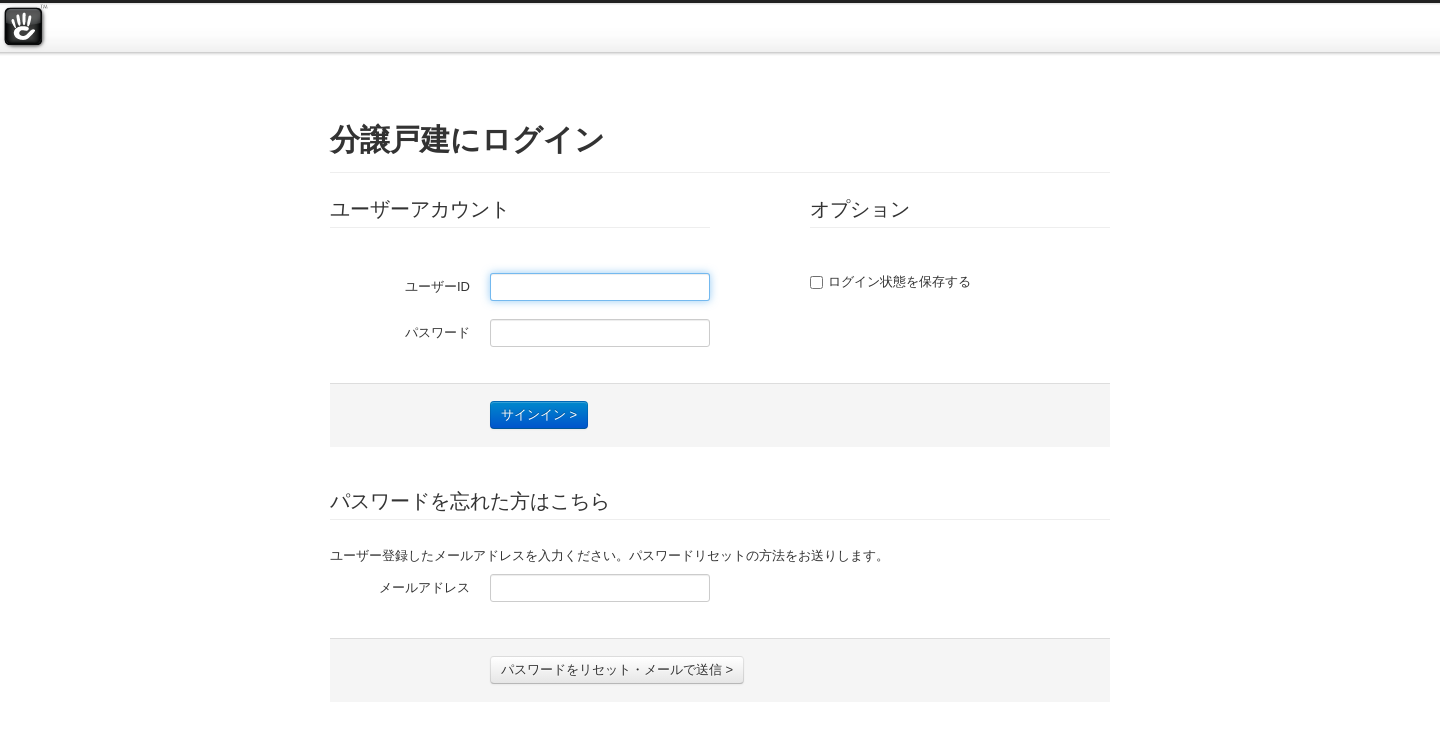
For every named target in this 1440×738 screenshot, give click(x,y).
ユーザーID (437, 286)
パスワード (437, 332)
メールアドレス (424, 587)
